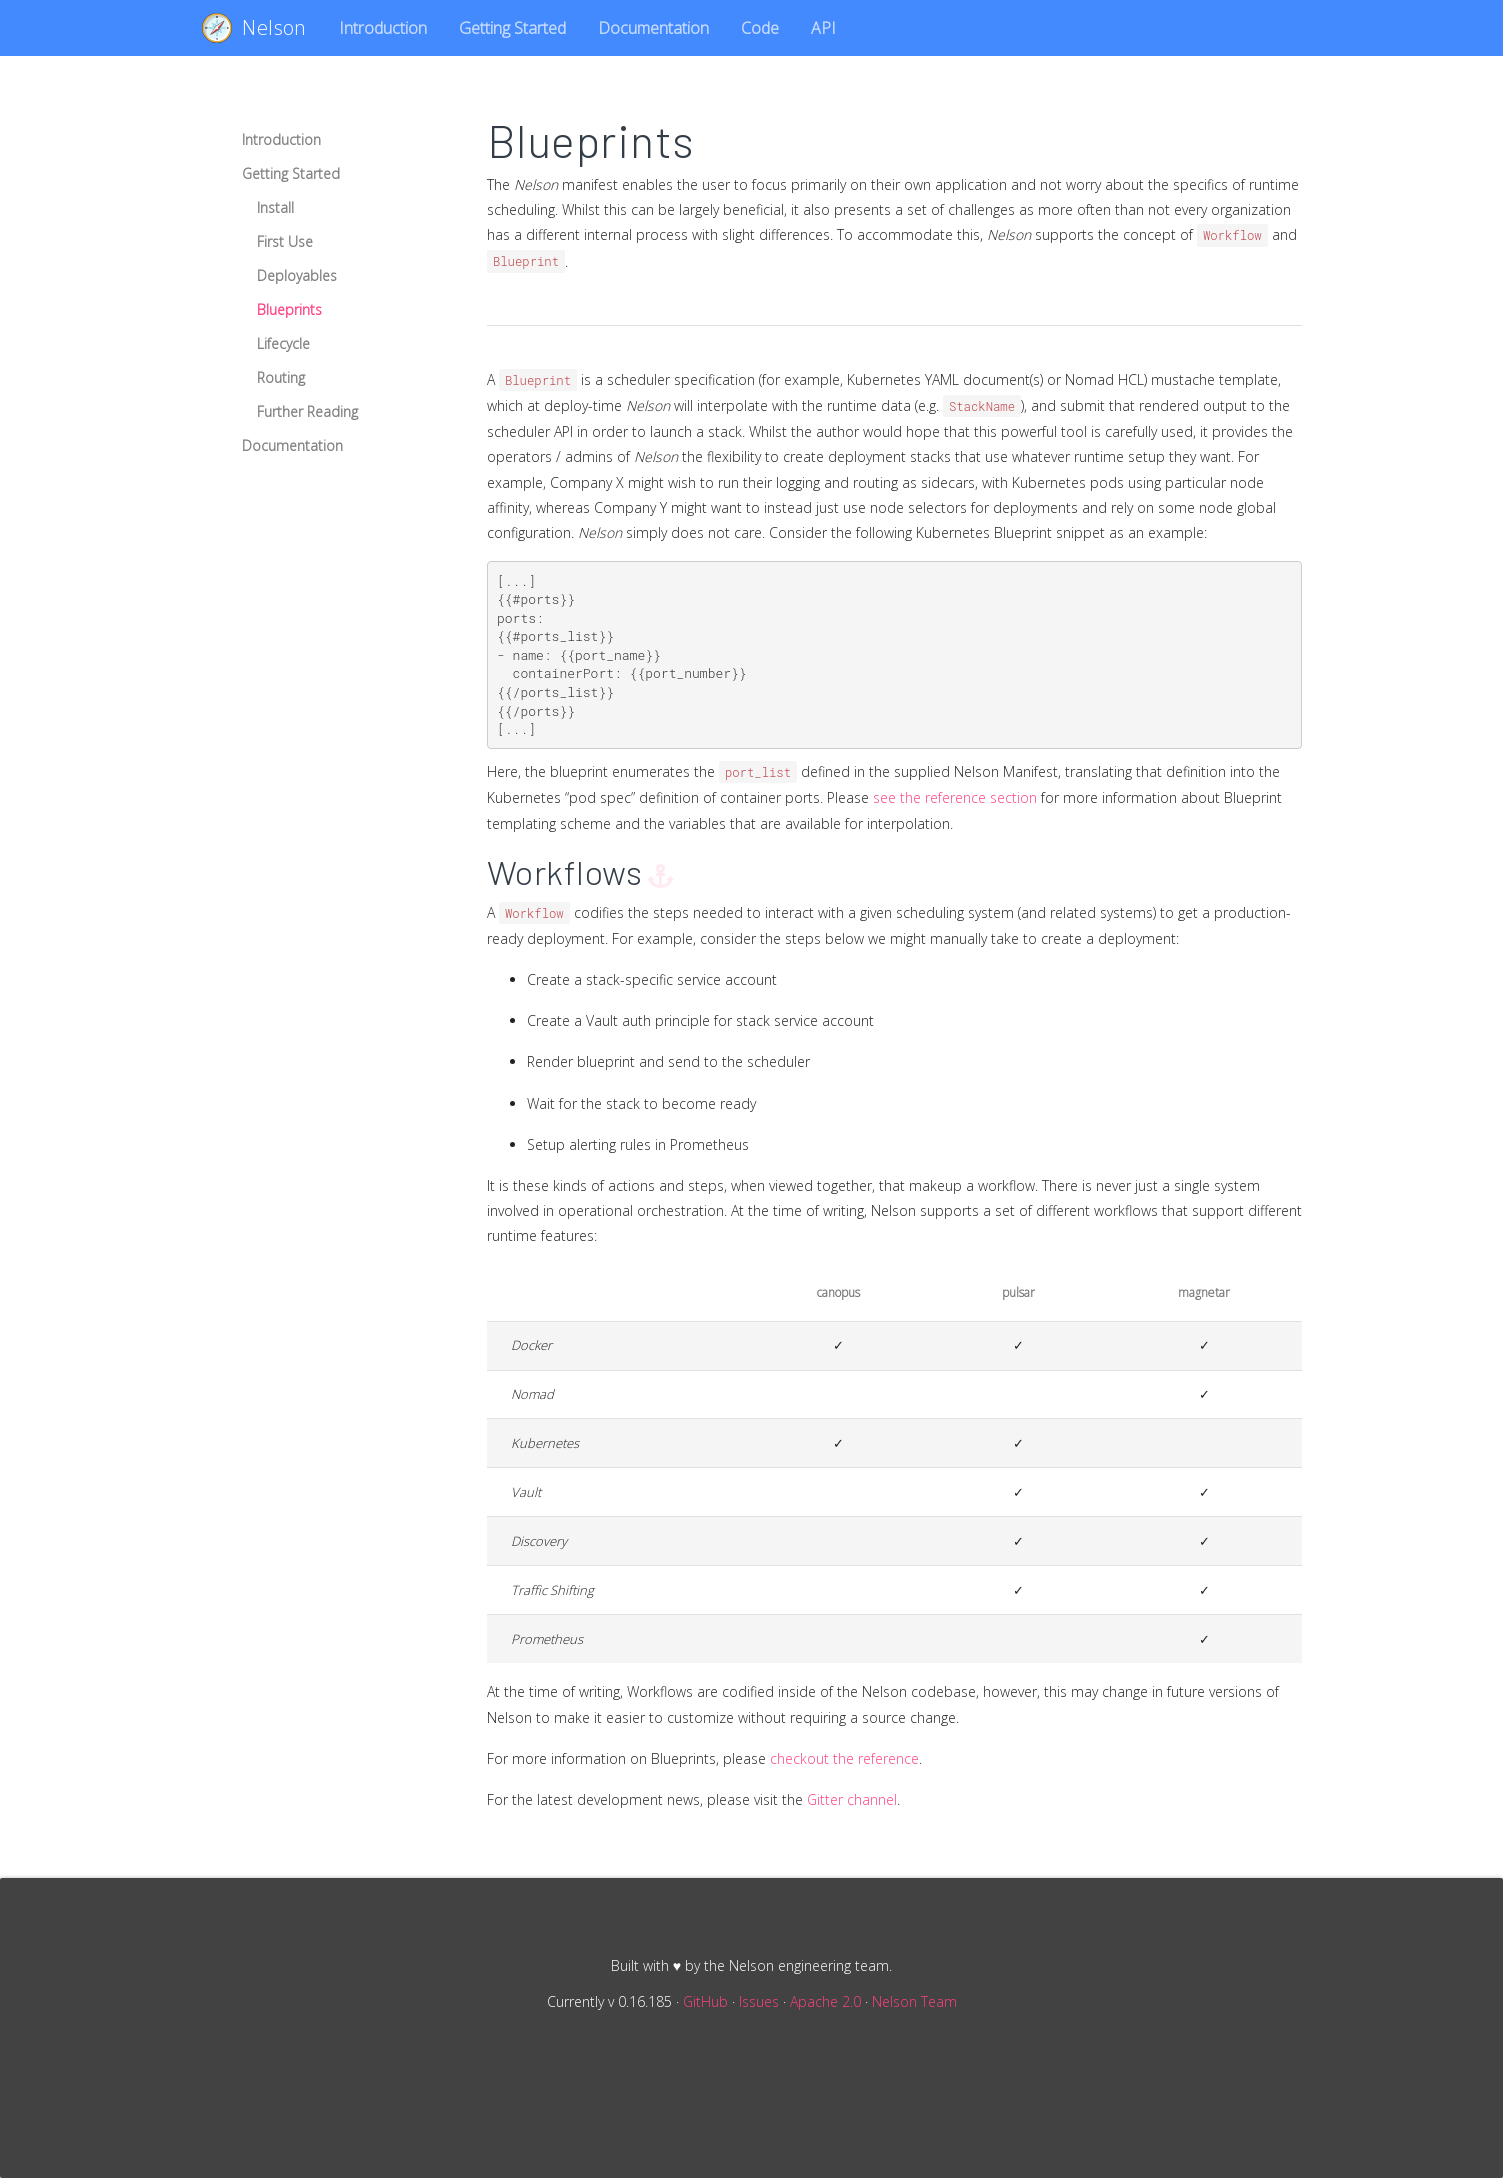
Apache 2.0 (825, 2001)
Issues (759, 2001)
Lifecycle (283, 343)
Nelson (254, 28)
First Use (285, 241)
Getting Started (512, 28)
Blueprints (289, 309)
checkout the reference (844, 1758)
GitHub (705, 2001)
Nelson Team (914, 2001)
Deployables (297, 275)
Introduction (383, 28)
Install (275, 207)
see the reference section (955, 797)
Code (760, 28)
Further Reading (307, 411)
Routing (281, 377)
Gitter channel (852, 1799)
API (823, 28)
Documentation (653, 28)
